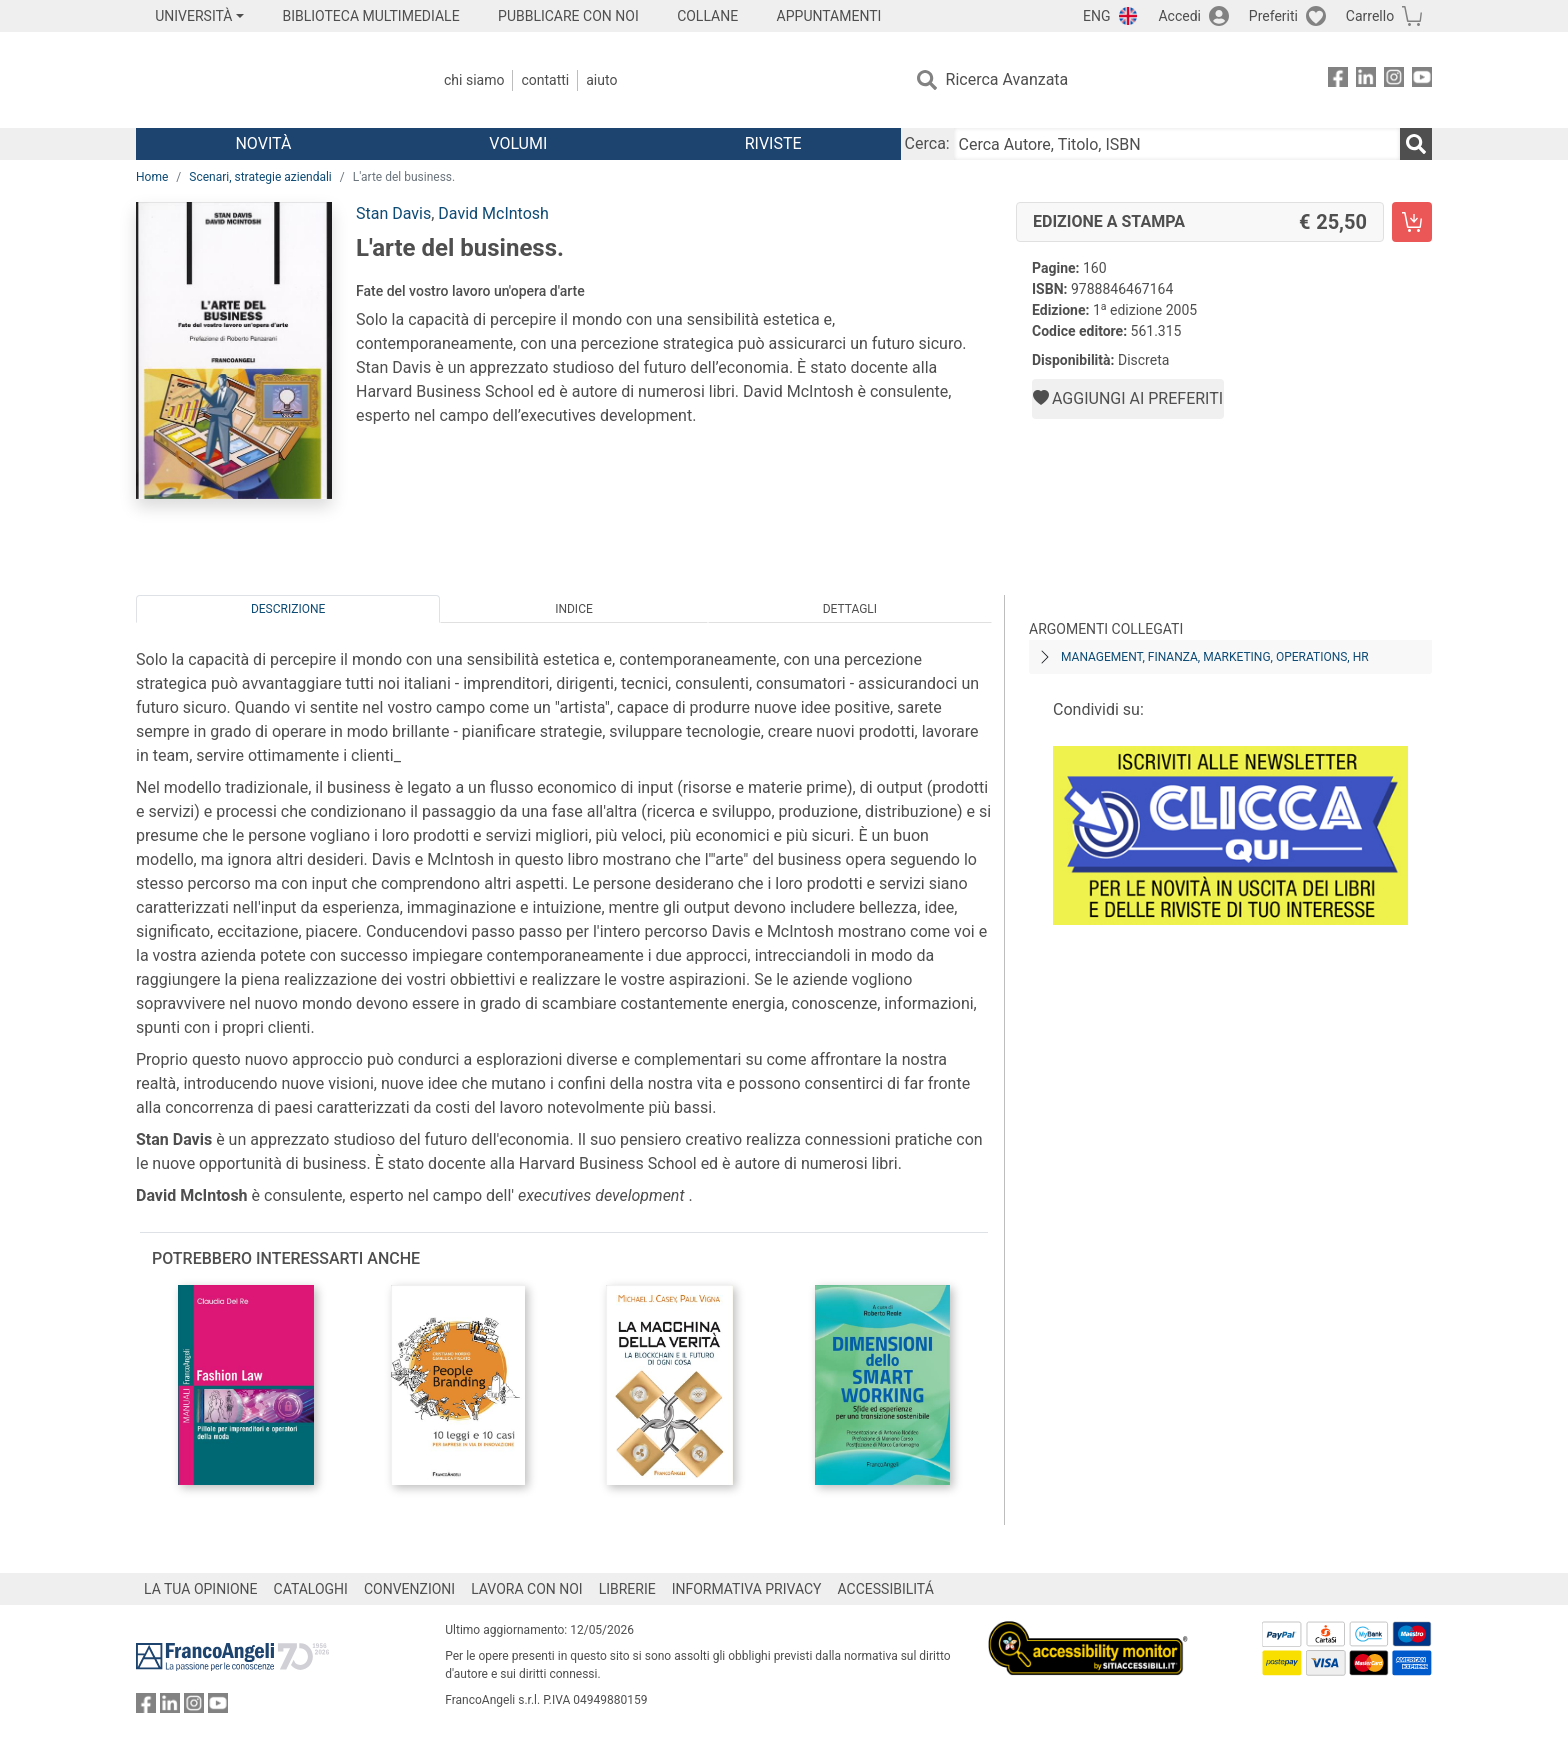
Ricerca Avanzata (1007, 79)
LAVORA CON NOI (527, 1589)
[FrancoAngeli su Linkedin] (1366, 80)
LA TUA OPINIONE (201, 1589)
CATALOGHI (311, 1589)
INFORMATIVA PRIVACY (747, 1589)
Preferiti (1273, 16)
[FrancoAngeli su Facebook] (1338, 80)
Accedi (1179, 16)
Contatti (545, 80)
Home (152, 177)
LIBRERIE (627, 1589)
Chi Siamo (474, 80)
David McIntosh (493, 213)
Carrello (1370, 16)
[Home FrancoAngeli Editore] (268, 80)
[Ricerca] (1416, 144)
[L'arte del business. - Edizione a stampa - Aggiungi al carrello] (1412, 222)
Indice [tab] (574, 609)
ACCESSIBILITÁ (886, 1589)
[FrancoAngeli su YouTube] (1422, 80)
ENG (1096, 16)
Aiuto (601, 80)
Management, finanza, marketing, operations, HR (1215, 657)
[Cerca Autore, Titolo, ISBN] (1177, 144)
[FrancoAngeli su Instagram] (1394, 80)
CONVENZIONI (409, 1589)
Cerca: (927, 143)
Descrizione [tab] (288, 609)
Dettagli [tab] (850, 609)
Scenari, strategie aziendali (260, 177)
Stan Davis (393, 213)
